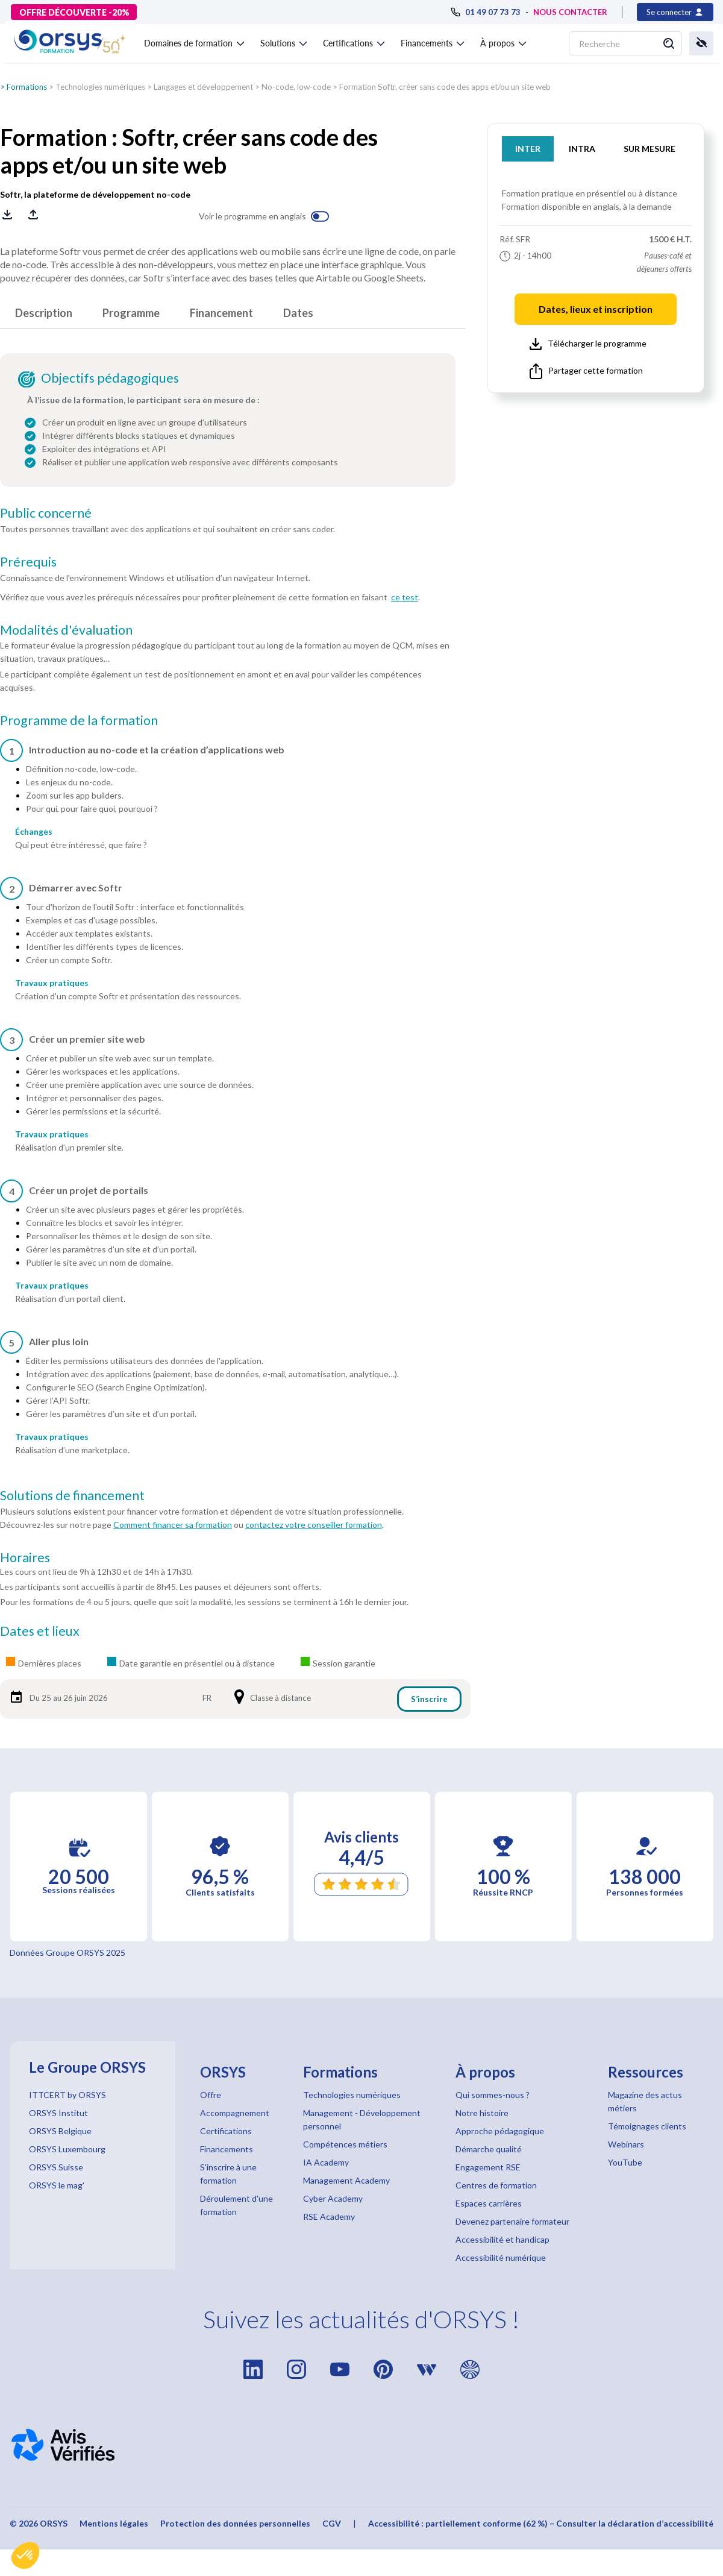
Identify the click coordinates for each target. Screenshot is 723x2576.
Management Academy (346, 2180)
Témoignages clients (647, 2126)
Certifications (226, 2131)
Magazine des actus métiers (645, 2101)
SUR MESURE (649, 148)
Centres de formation (496, 2185)
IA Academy (326, 2162)
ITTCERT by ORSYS (67, 2095)
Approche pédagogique (499, 2131)
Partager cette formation (586, 371)
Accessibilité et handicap (502, 2239)
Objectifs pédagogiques (110, 378)
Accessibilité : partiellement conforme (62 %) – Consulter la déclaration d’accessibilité (540, 2523)
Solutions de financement (72, 1495)
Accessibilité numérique (500, 2257)
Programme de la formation (79, 720)
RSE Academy (329, 2216)
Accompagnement (234, 2113)
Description (43, 312)
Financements (226, 2149)
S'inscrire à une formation (228, 2173)
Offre (210, 2095)
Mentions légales (114, 2523)
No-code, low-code (296, 87)
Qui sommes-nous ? (492, 2095)
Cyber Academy (333, 2198)
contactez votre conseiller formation (313, 1524)
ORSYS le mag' (56, 2185)
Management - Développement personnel (362, 2119)
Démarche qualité (488, 2149)
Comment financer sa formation (172, 1524)
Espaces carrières (488, 2203)
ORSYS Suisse (56, 2167)
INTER (527, 148)
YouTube (625, 2162)
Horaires (25, 1557)
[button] (25, 2555)
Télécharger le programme (588, 344)
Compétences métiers (345, 2144)
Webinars (626, 2144)
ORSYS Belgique (60, 2131)
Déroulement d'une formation (236, 2205)
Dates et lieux (40, 1631)
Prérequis (28, 561)
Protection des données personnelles (235, 2523)
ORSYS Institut (58, 2113)
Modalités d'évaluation (66, 629)
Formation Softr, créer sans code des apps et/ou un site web (445, 87)
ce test (404, 597)
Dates (298, 312)
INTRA (582, 148)
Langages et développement (203, 87)
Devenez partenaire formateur (512, 2221)
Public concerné (46, 513)
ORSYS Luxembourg (67, 2149)
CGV (331, 2523)
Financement (221, 312)
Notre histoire (482, 2113)
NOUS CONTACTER (570, 12)
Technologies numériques (100, 87)
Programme (131, 312)
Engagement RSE (488, 2167)
